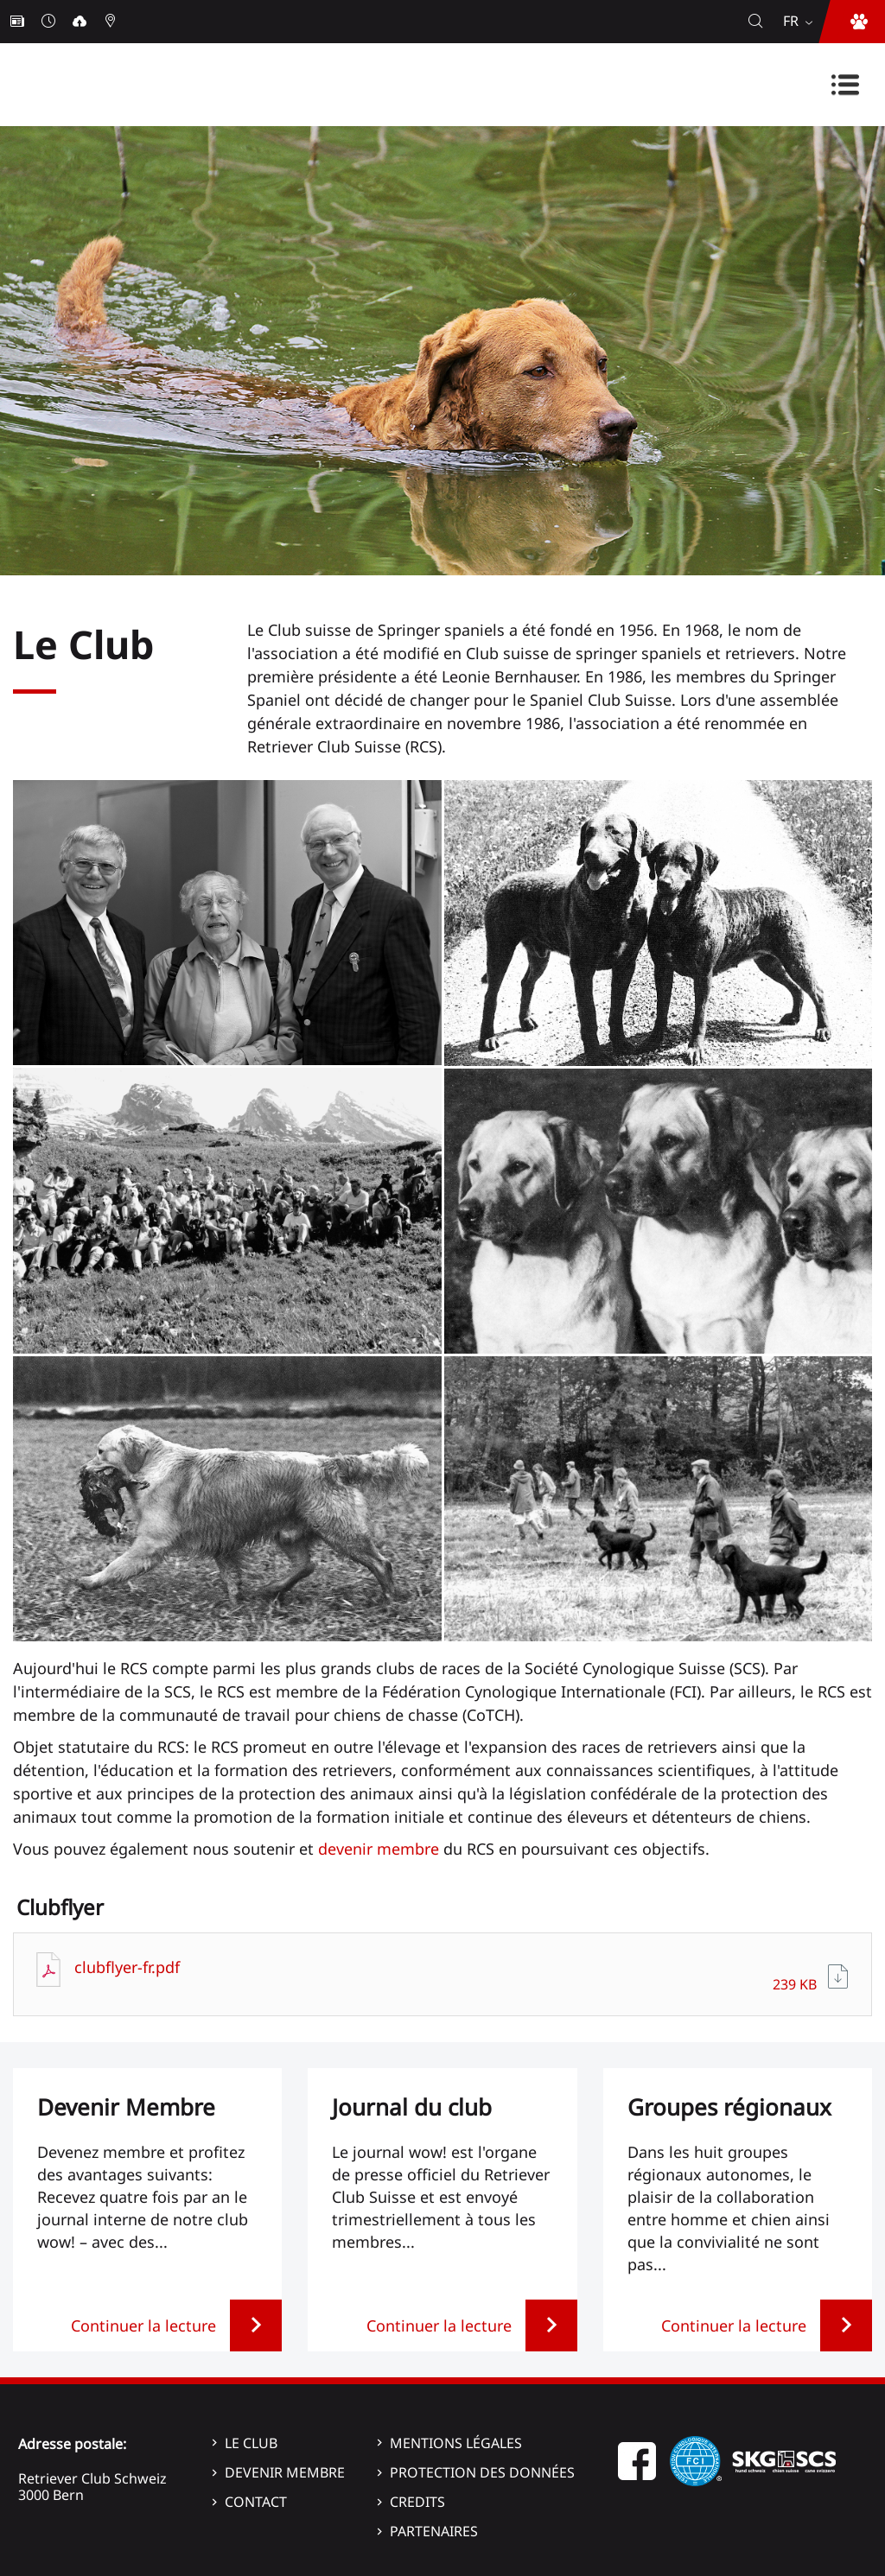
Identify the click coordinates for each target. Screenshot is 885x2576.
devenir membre (378, 1848)
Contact (256, 2501)
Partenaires (434, 2531)
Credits (417, 2501)
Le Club (251, 2442)
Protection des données (482, 2472)
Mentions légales (456, 2442)
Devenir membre (285, 2472)
